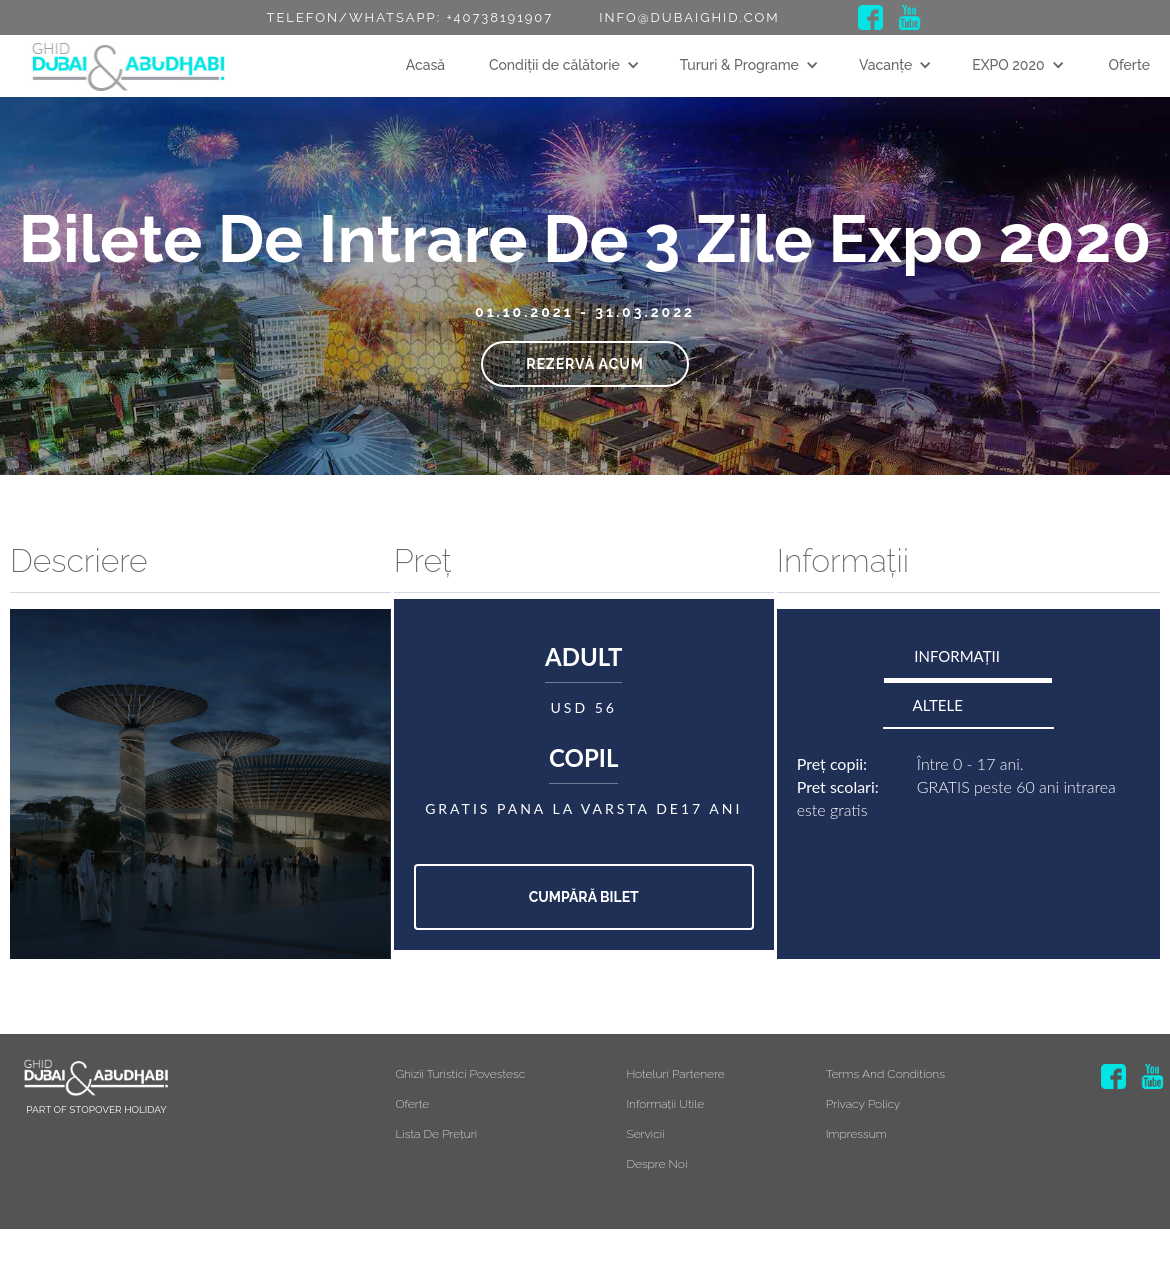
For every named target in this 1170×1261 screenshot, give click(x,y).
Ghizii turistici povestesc (460, 1074)
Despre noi (656, 1164)
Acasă (425, 65)
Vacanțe (885, 65)
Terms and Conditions (885, 1074)
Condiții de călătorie (554, 65)
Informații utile (665, 1104)
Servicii (645, 1134)
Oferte (1129, 65)
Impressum (856, 1134)
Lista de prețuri (436, 1134)
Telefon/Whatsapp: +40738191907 (409, 17)
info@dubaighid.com (689, 17)
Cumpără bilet (584, 897)
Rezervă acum (585, 364)
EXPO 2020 (1008, 65)
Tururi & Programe (739, 65)
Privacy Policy (863, 1104)
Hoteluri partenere (675, 1074)
